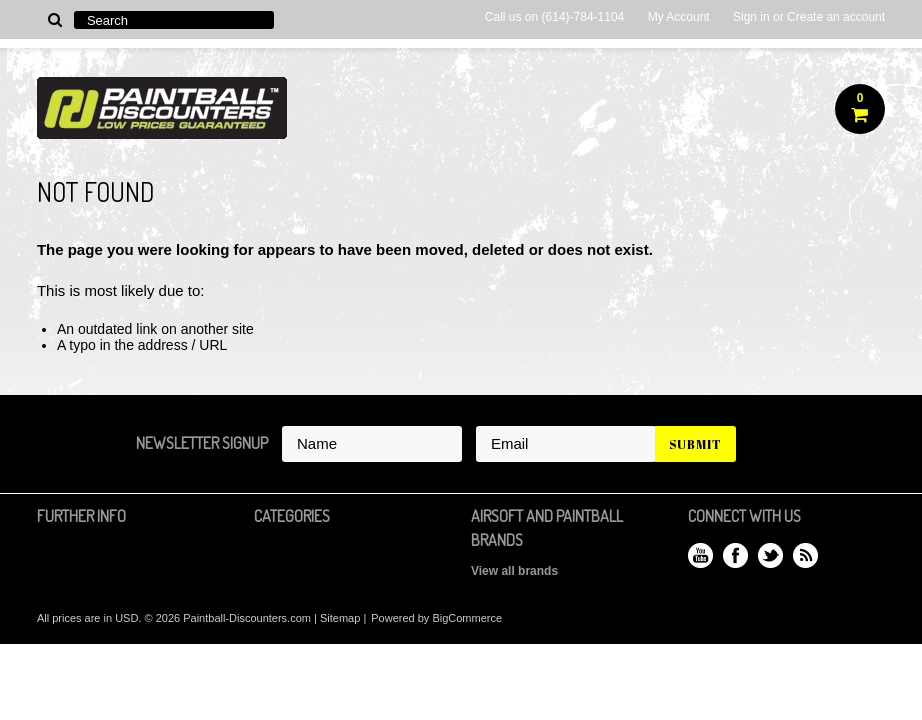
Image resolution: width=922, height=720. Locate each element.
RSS (805, 555)
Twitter (770, 555)
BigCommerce (467, 618)
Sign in (751, 17)
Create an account (836, 17)
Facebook (735, 555)
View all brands (514, 571)
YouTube (700, 555)
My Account (679, 17)
